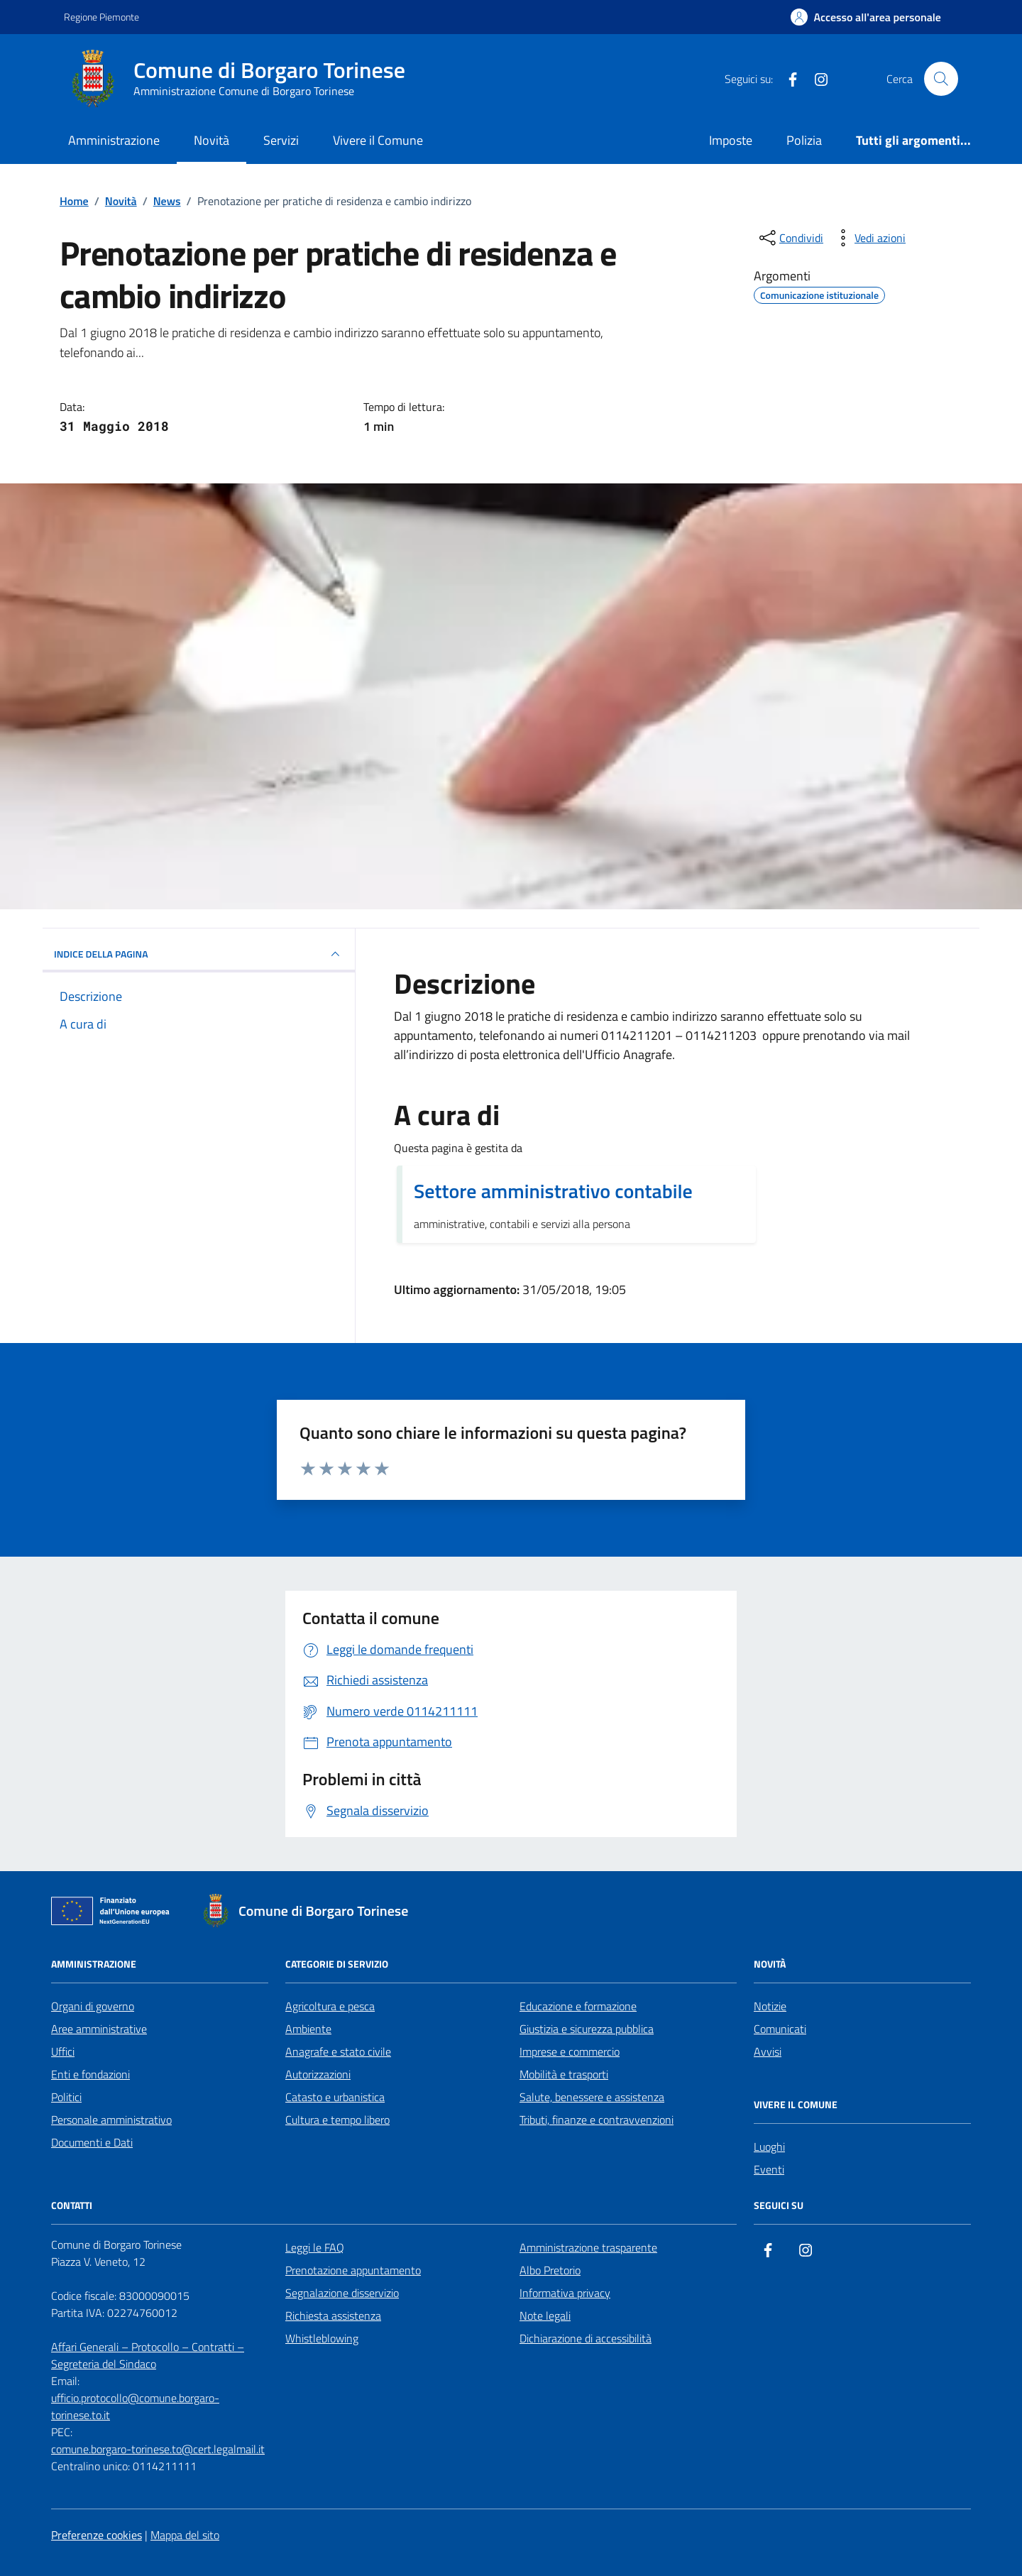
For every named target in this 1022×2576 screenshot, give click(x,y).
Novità (211, 140)
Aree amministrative (99, 2028)
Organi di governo (92, 2006)
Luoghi (769, 2146)
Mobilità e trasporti (564, 2074)
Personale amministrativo (111, 2119)
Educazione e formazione (578, 2006)
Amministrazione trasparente (588, 2247)
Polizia (804, 140)
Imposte (730, 140)
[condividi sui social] (790, 237)
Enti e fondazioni (90, 2074)
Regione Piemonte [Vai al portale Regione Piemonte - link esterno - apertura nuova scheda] (101, 16)
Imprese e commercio (570, 2051)
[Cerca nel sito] (941, 79)
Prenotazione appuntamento (353, 2270)
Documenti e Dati (92, 2142)
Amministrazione (114, 140)
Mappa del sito (184, 2534)
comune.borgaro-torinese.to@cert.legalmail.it (158, 2448)
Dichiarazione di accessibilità (586, 2338)
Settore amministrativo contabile (553, 1191)
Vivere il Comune (378, 140)
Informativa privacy (565, 2292)
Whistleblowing (321, 2338)
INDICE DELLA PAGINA (199, 954)
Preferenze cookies (96, 2534)
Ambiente (308, 2028)
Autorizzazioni (318, 2074)
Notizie (770, 2006)
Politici (66, 2096)
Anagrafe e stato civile (338, 2051)
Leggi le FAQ (314, 2247)
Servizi (281, 140)
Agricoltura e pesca (330, 2006)
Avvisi (767, 2051)
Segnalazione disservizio (342, 2292)
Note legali (545, 2315)
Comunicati (780, 2028)
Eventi (769, 2169)
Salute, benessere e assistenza (592, 2096)
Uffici (63, 2051)
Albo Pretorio (550, 2270)
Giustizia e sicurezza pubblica (587, 2028)
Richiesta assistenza (333, 2315)
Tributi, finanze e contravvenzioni (597, 2119)
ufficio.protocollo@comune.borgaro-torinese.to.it (135, 2406)
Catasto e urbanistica (335, 2096)
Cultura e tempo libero (337, 2119)
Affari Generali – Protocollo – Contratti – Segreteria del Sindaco (147, 2355)
